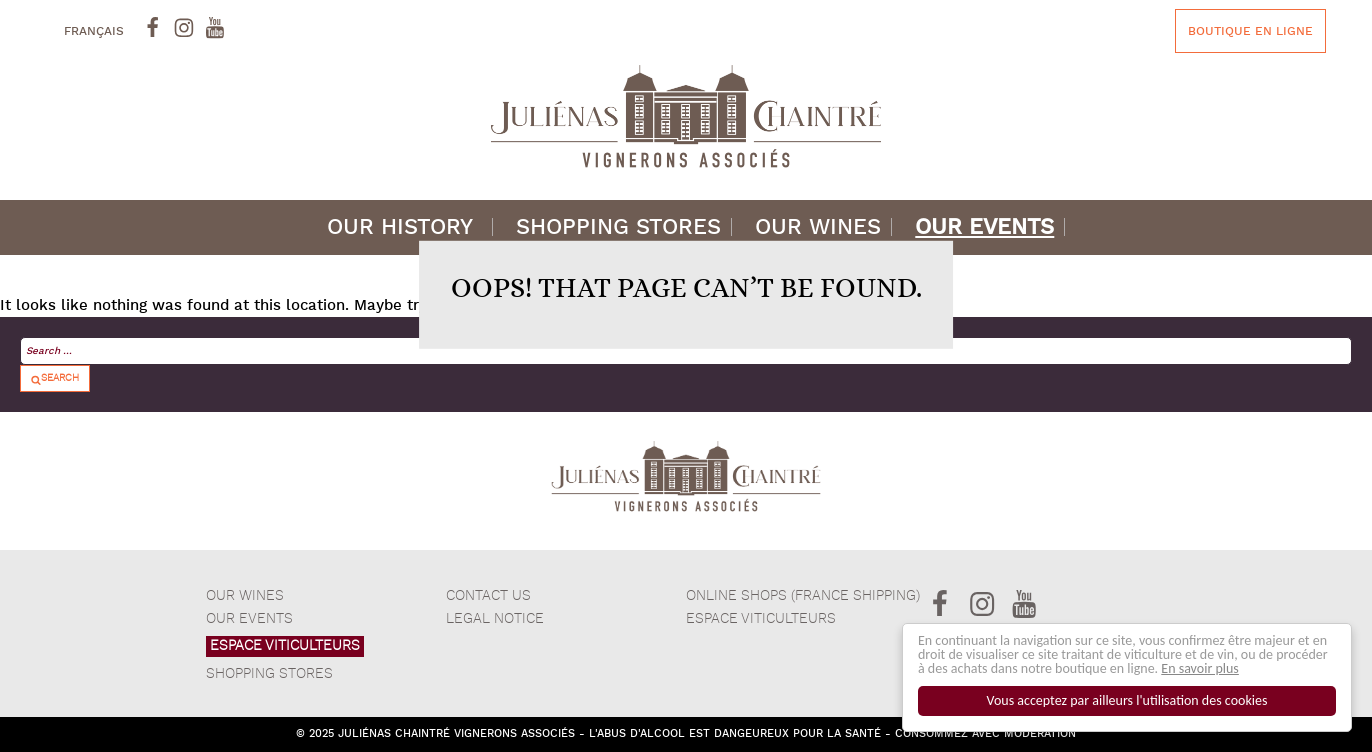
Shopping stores (618, 228)
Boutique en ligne (1250, 31)
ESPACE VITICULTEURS (285, 646)
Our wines (818, 228)
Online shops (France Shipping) (803, 596)
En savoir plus (1200, 668)
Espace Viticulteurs (761, 619)
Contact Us (488, 596)
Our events (984, 228)
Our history (400, 228)
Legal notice (495, 619)
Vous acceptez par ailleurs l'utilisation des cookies (1127, 700)
